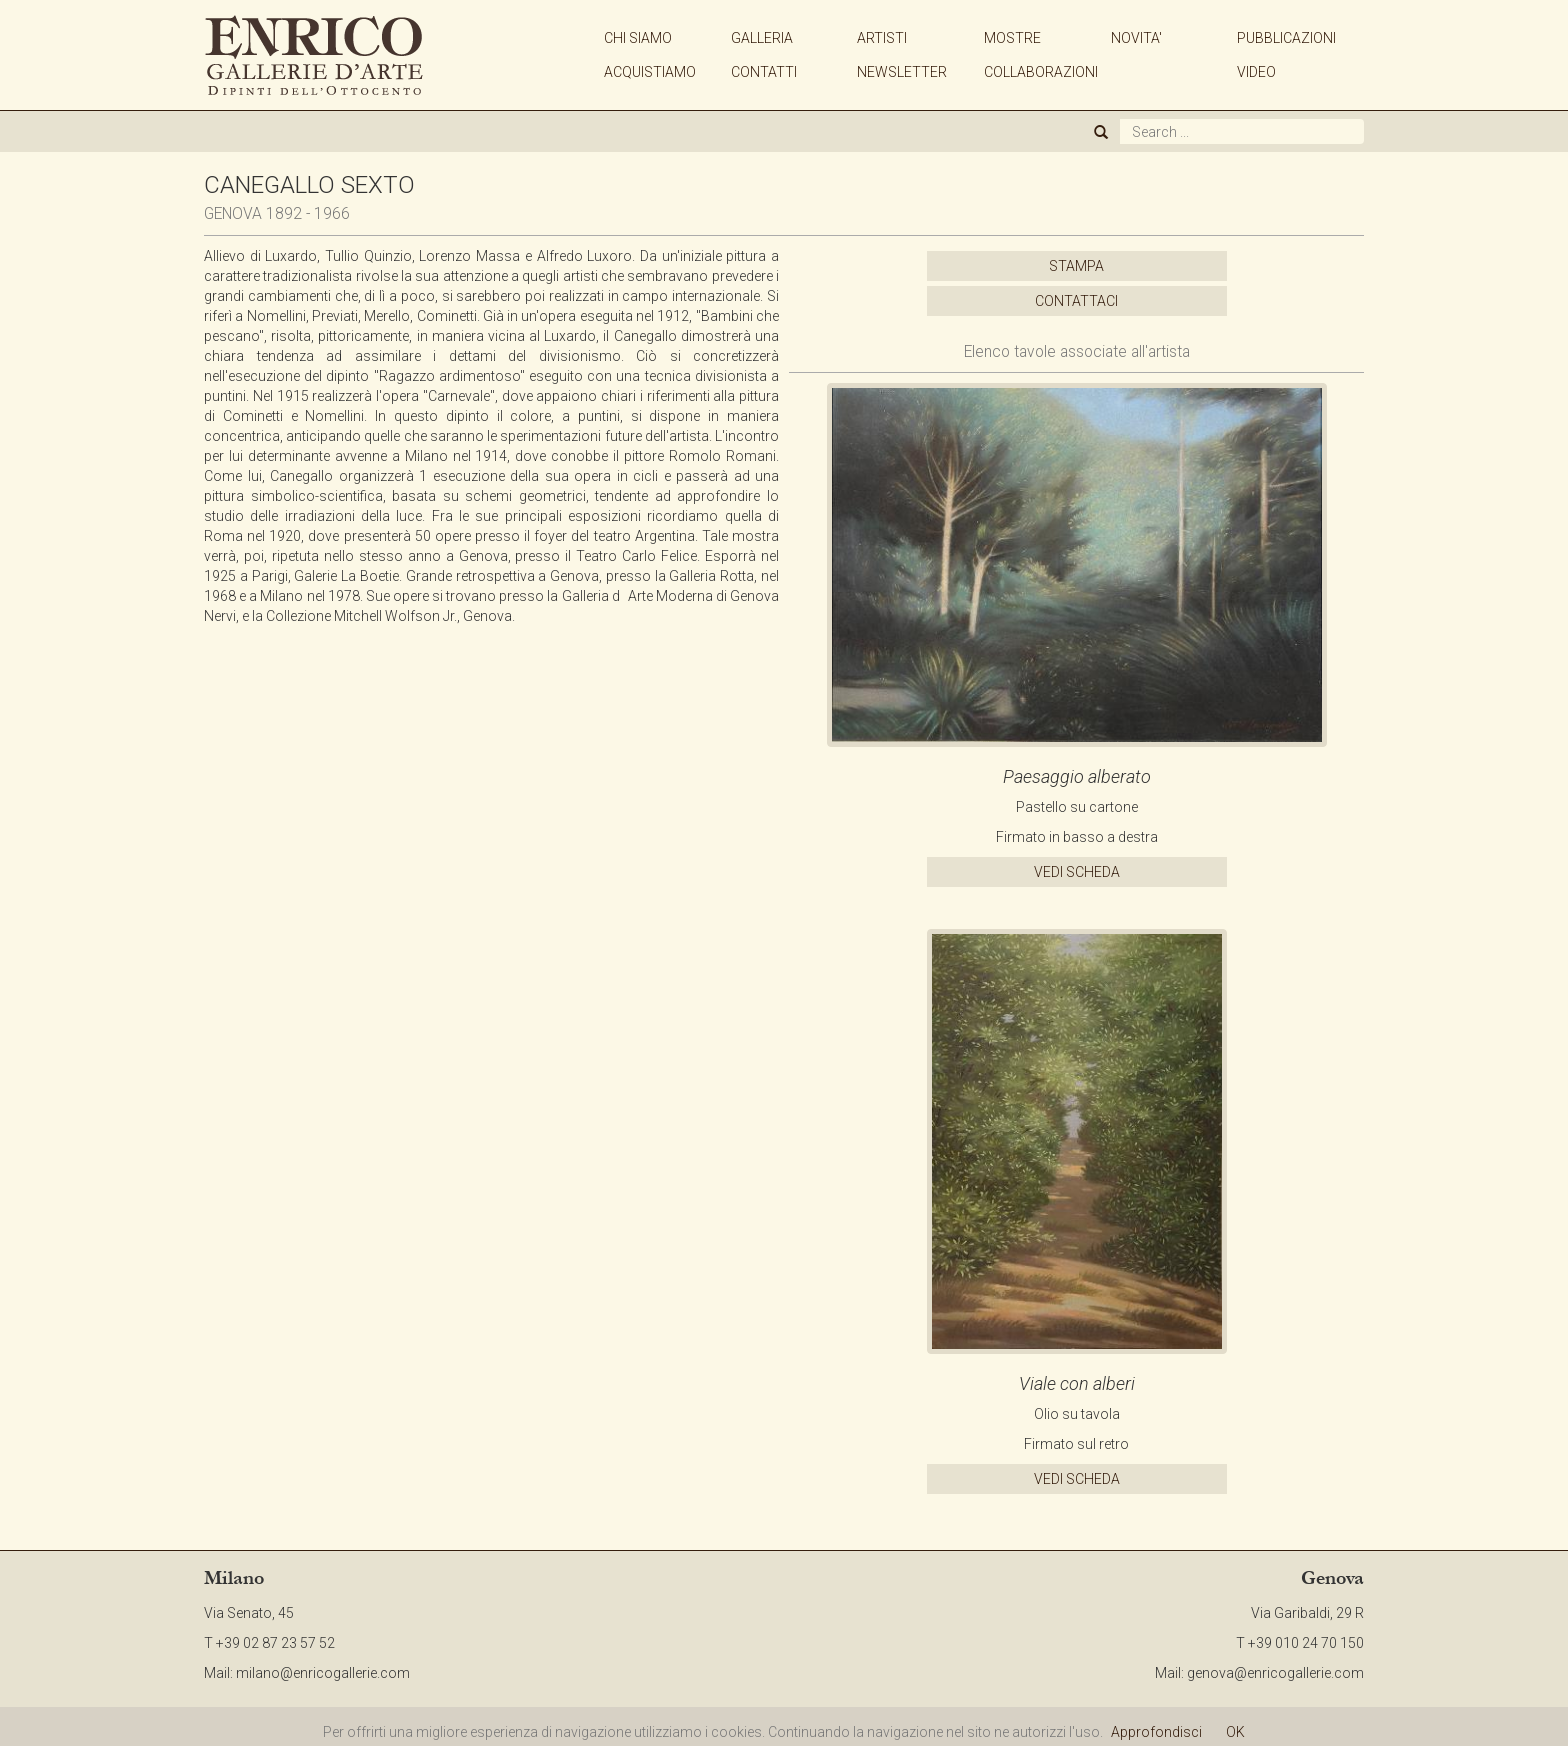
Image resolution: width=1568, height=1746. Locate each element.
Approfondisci (1156, 1732)
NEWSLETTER (902, 72)
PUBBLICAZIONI (1286, 38)
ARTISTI (882, 38)
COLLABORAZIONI (1041, 72)
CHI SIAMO (638, 38)
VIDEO (1256, 72)
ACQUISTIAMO (650, 72)
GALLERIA (762, 38)
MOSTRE (1012, 38)
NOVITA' (1136, 38)
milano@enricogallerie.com (323, 1673)
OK (1235, 1732)
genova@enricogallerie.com (1275, 1673)
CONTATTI (764, 72)
